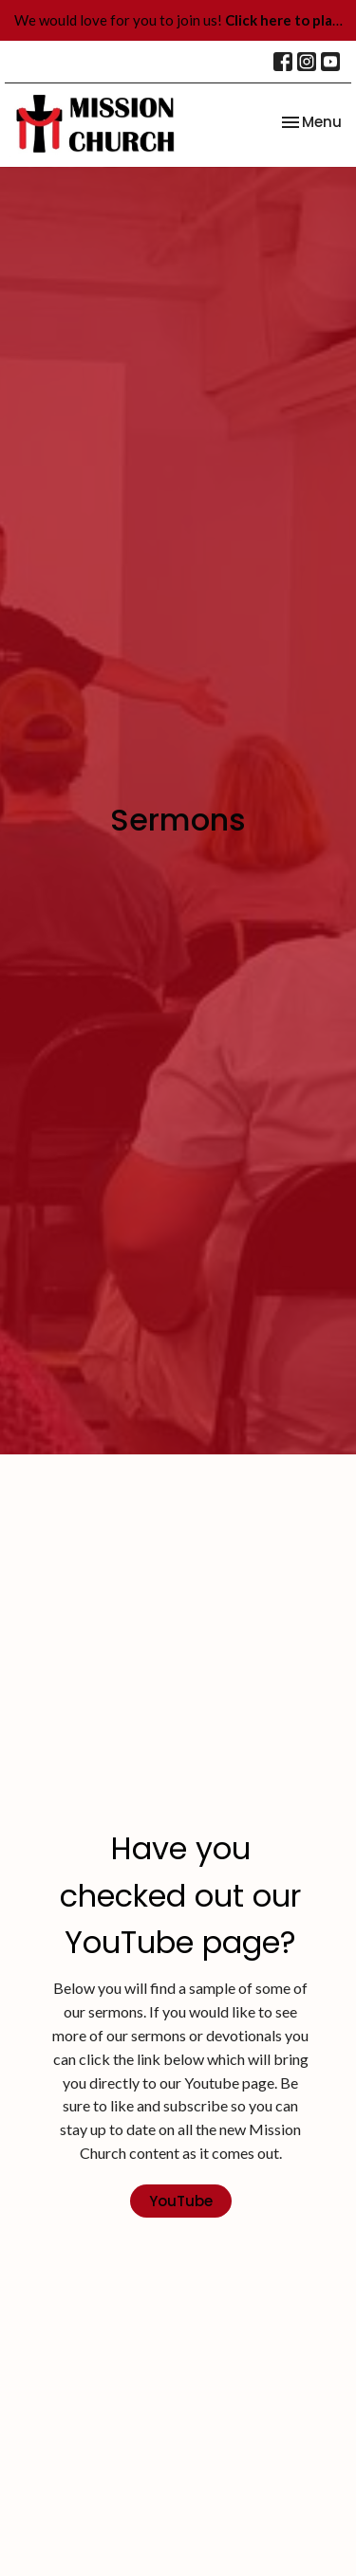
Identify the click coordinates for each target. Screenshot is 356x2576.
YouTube (181, 2201)
